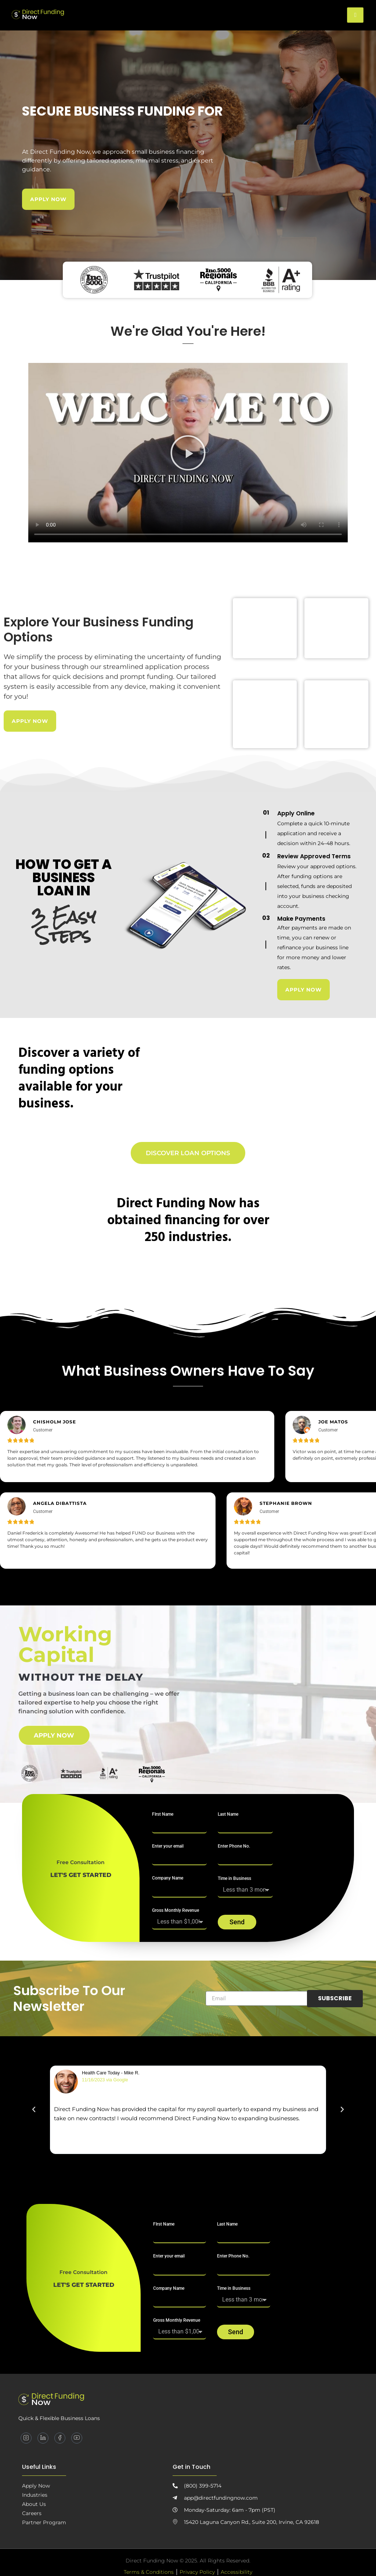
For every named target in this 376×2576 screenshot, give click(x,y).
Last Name (228, 1815)
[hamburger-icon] (355, 15)
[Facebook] (59, 2439)
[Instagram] (26, 2439)
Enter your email (168, 1847)
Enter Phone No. (234, 1847)
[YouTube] (76, 2439)
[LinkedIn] (42, 2439)
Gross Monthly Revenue (175, 1911)
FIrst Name (162, 1815)
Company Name (167, 1879)
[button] (188, 452)
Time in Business (234, 1879)
